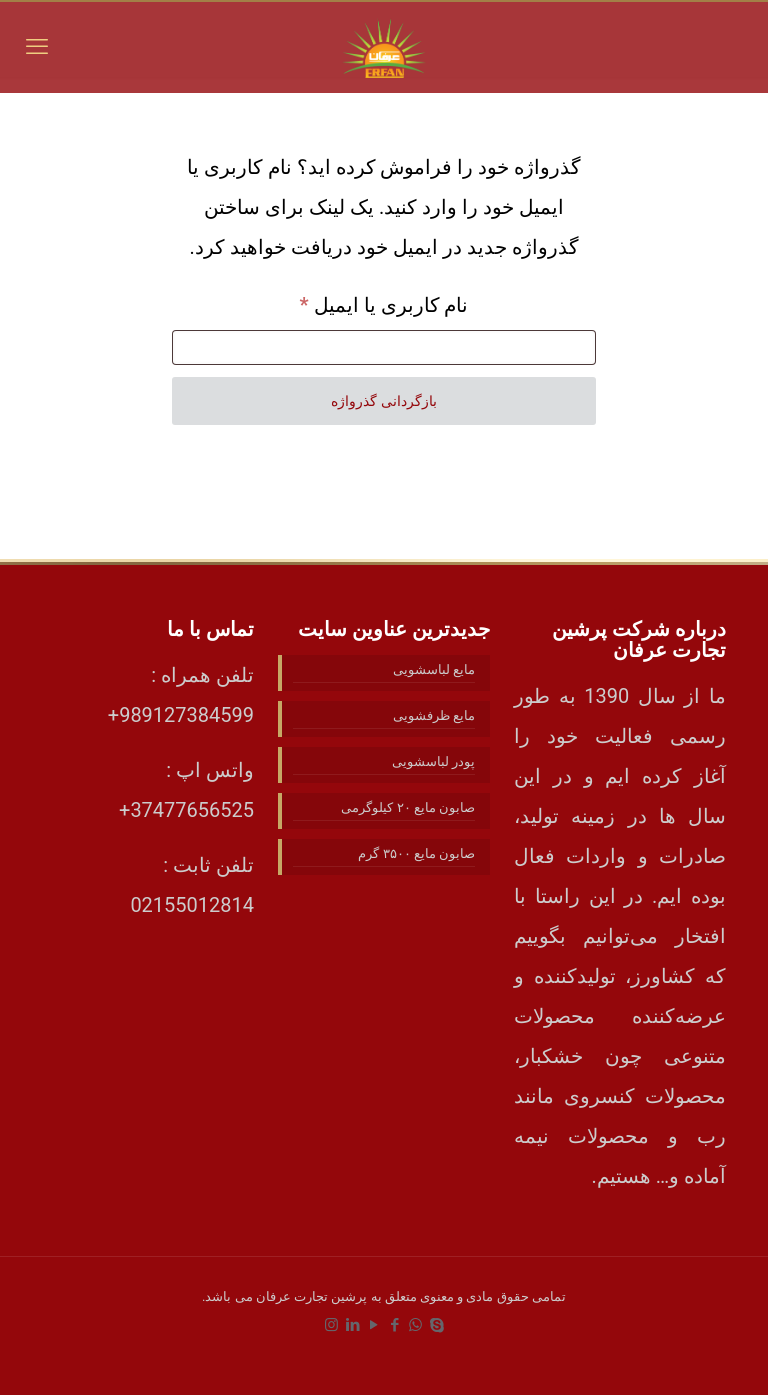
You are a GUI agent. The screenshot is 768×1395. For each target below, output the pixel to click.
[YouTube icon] (373, 1325)
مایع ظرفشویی (434, 715)
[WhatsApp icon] (415, 1325)
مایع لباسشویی (434, 669)
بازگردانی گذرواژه (383, 401)
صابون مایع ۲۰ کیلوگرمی (408, 807)
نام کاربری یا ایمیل (356, 301)
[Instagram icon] (331, 1325)
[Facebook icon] (394, 1325)
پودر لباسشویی (433, 761)
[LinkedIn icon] (352, 1325)
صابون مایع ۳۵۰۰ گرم (416, 853)
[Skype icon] (436, 1325)
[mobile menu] (37, 47)
